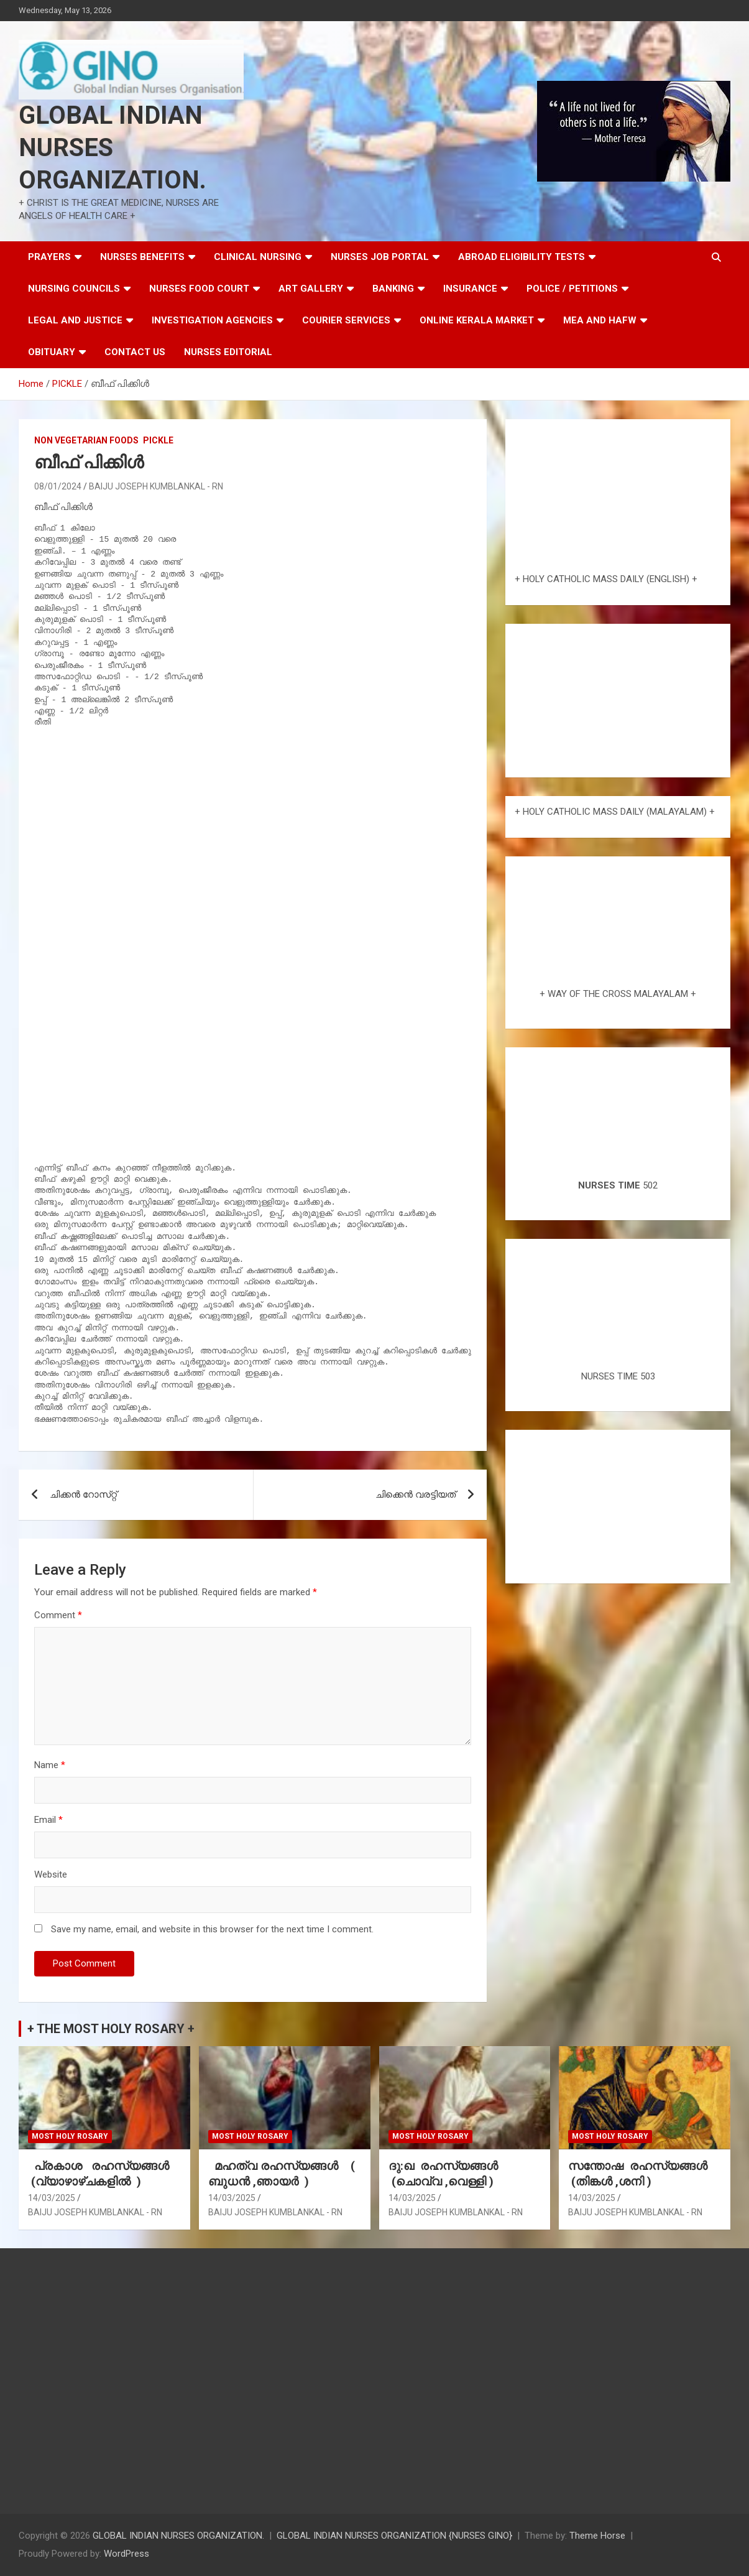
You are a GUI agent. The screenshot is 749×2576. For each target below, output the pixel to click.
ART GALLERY (310, 288)
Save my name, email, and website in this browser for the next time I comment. (212, 1929)
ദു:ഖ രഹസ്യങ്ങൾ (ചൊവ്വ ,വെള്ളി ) (444, 2174)
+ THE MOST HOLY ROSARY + (111, 2028)
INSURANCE (470, 288)
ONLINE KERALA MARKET (477, 320)
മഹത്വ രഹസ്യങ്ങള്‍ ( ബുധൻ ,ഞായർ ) (281, 2174)
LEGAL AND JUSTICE (75, 320)
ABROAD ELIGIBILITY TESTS (521, 256)
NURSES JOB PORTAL (380, 256)
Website (50, 1874)
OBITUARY (51, 352)
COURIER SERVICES (346, 320)
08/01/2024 (57, 486)
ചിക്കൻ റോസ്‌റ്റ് (83, 1494)
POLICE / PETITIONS (572, 288)
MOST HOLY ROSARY (70, 2136)
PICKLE (158, 440)
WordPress (126, 2553)
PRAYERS (49, 256)
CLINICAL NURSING (257, 256)
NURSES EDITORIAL (228, 352)
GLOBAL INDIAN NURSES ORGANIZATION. (112, 148)
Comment (58, 1615)
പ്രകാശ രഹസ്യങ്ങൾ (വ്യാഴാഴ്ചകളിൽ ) (101, 2174)
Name (49, 1765)
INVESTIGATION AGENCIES (212, 320)
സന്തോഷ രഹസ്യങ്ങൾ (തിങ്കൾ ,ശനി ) (639, 2174)
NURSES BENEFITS (142, 256)
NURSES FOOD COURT (199, 288)
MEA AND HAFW (599, 320)
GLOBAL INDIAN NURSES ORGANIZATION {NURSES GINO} (394, 2535)
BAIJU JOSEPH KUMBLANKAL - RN (156, 486)
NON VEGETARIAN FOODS (86, 440)
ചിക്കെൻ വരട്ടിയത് (415, 1494)
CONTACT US (134, 352)
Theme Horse (597, 2535)
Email (48, 1819)
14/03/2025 (51, 2198)
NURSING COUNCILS (74, 288)
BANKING (393, 288)
